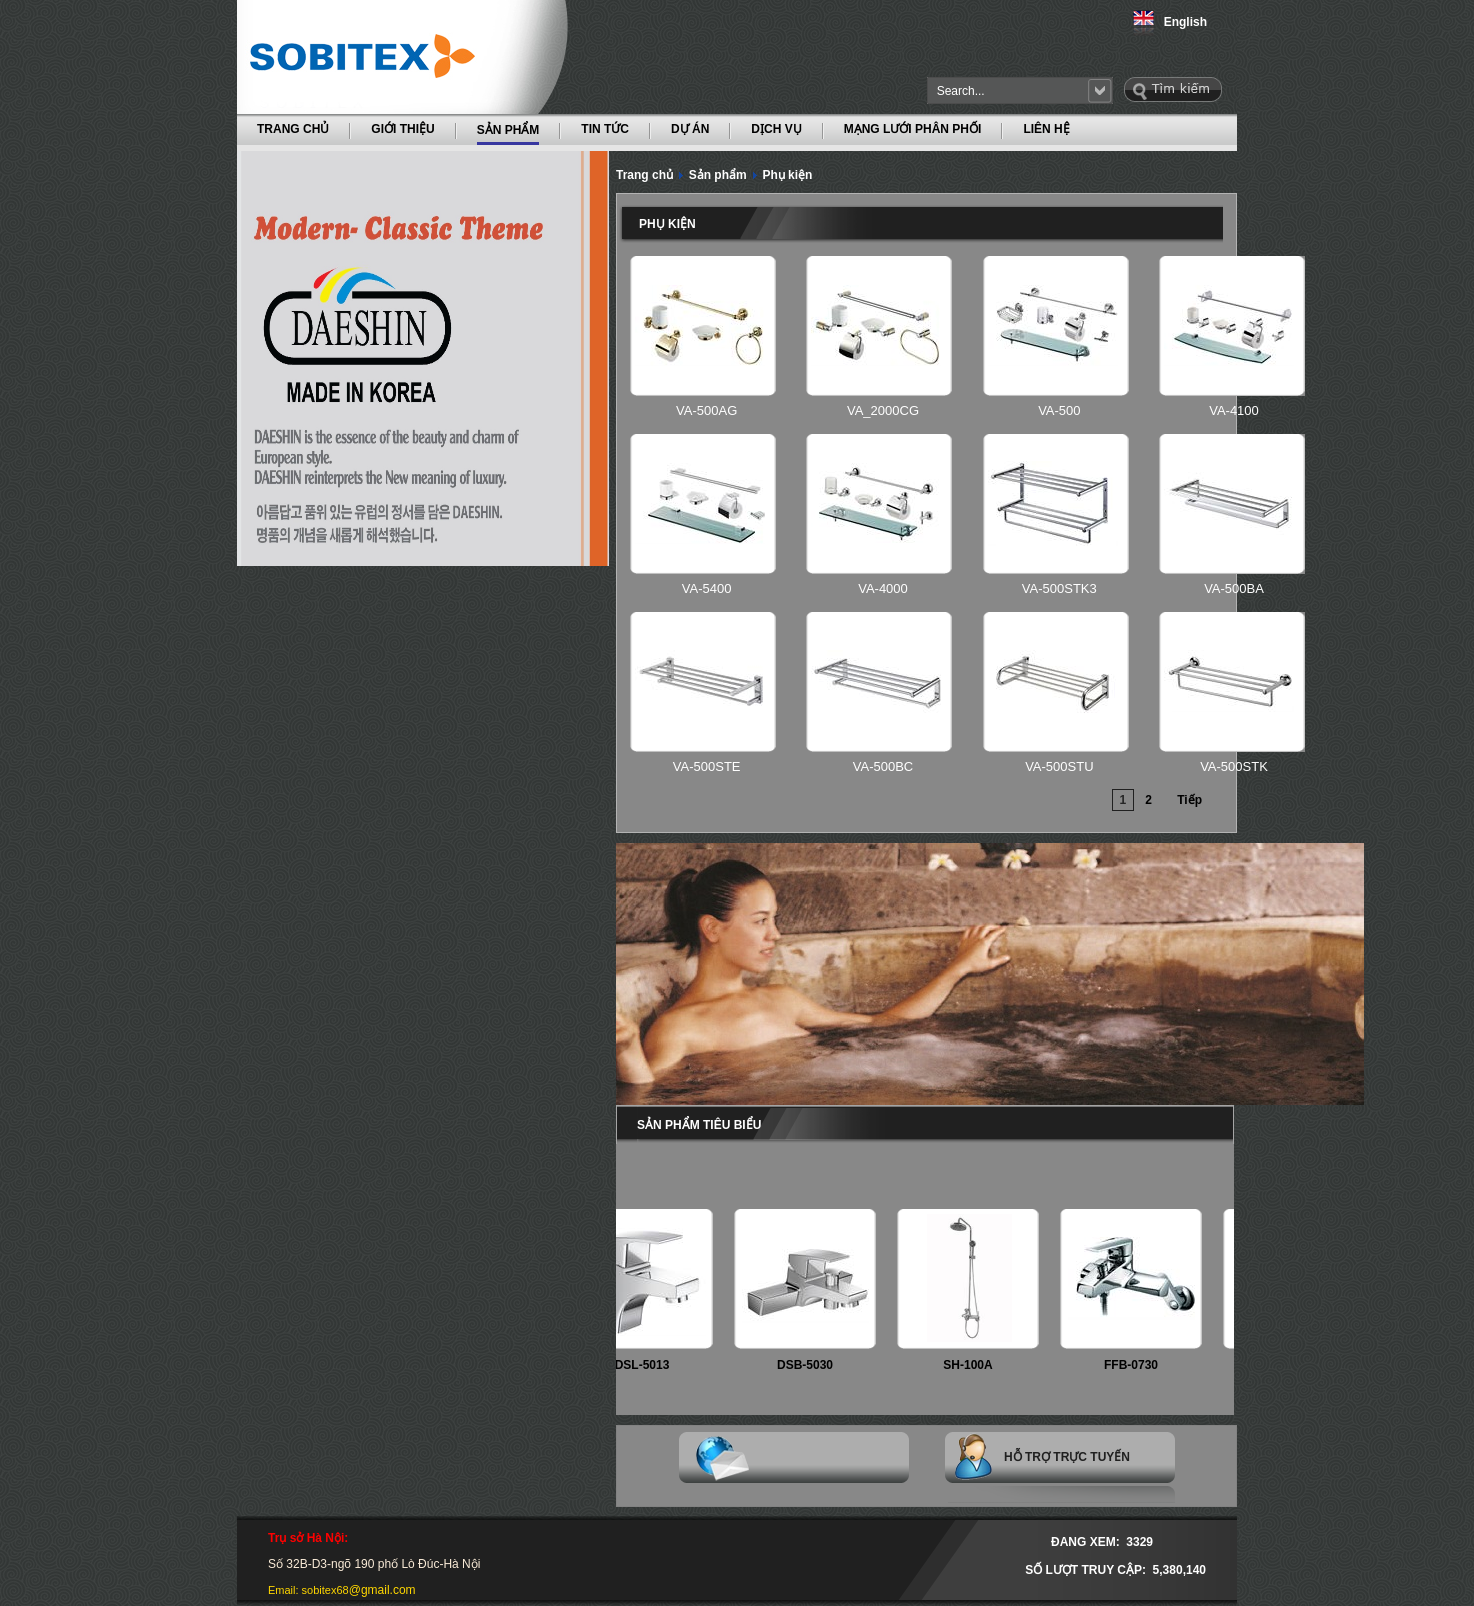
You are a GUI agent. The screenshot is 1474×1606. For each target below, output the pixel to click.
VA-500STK (1234, 766)
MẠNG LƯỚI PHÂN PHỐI (913, 129)
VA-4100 (1234, 410)
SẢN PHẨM (508, 129)
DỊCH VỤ (776, 129)
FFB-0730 (1139, 1365)
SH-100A (975, 1365)
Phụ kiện (787, 175)
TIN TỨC (605, 129)
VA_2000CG (883, 410)
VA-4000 (883, 588)
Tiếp (1189, 800)
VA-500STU (1059, 766)
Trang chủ (644, 175)
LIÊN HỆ (1046, 129)
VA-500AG (706, 410)
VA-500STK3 (1059, 588)
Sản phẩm (718, 175)
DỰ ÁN (690, 129)
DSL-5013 (650, 1365)
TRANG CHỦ (293, 129)
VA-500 (1059, 410)
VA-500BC (883, 766)
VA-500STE (707, 766)
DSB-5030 (813, 1365)
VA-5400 (707, 588)
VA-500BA (1234, 588)
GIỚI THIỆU (402, 129)
